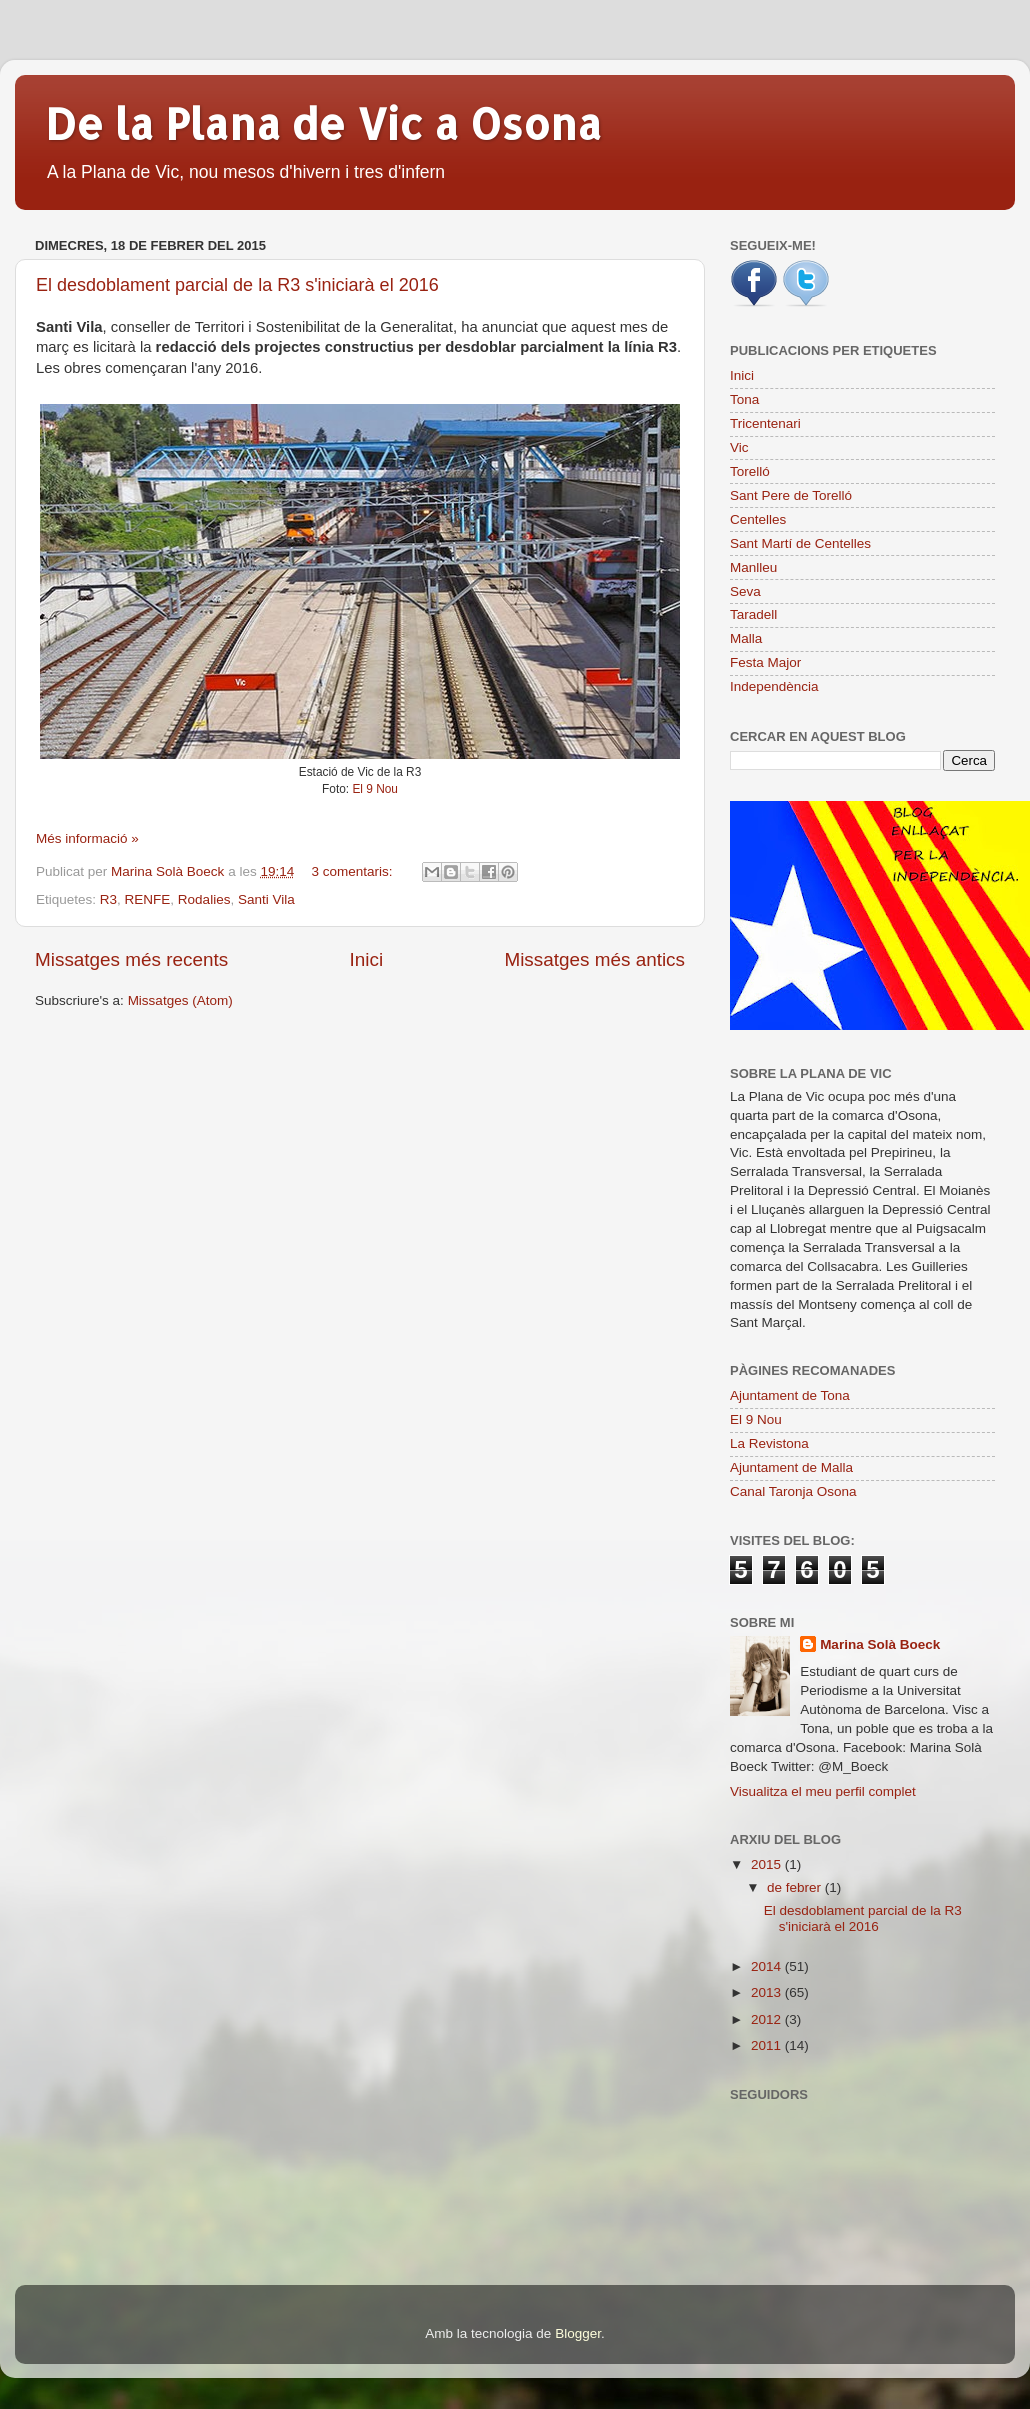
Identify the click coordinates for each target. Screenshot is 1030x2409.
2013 (768, 1992)
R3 (108, 899)
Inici (367, 959)
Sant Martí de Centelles (800, 543)
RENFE (148, 899)
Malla (746, 638)
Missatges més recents (131, 959)
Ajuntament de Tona (790, 1395)
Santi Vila (266, 899)
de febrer (796, 1887)
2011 (768, 2045)
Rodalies (204, 899)
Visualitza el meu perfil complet (823, 1791)
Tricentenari (765, 423)
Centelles (758, 519)
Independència (774, 686)
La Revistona (769, 1443)
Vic (739, 447)
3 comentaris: (353, 871)
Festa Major (765, 662)
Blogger (578, 2333)
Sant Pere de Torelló (791, 495)
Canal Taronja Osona (793, 1491)
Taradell (753, 614)
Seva (745, 591)
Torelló (750, 471)
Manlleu (753, 567)
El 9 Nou (375, 789)
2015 (768, 1864)
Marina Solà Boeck (880, 1644)
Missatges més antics (594, 959)
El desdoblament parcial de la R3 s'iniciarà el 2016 (237, 285)
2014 (768, 1966)
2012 (768, 2019)
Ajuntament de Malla (791, 1467)
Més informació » (87, 838)
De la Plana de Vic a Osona (323, 123)
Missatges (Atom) (180, 1000)
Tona (744, 399)
